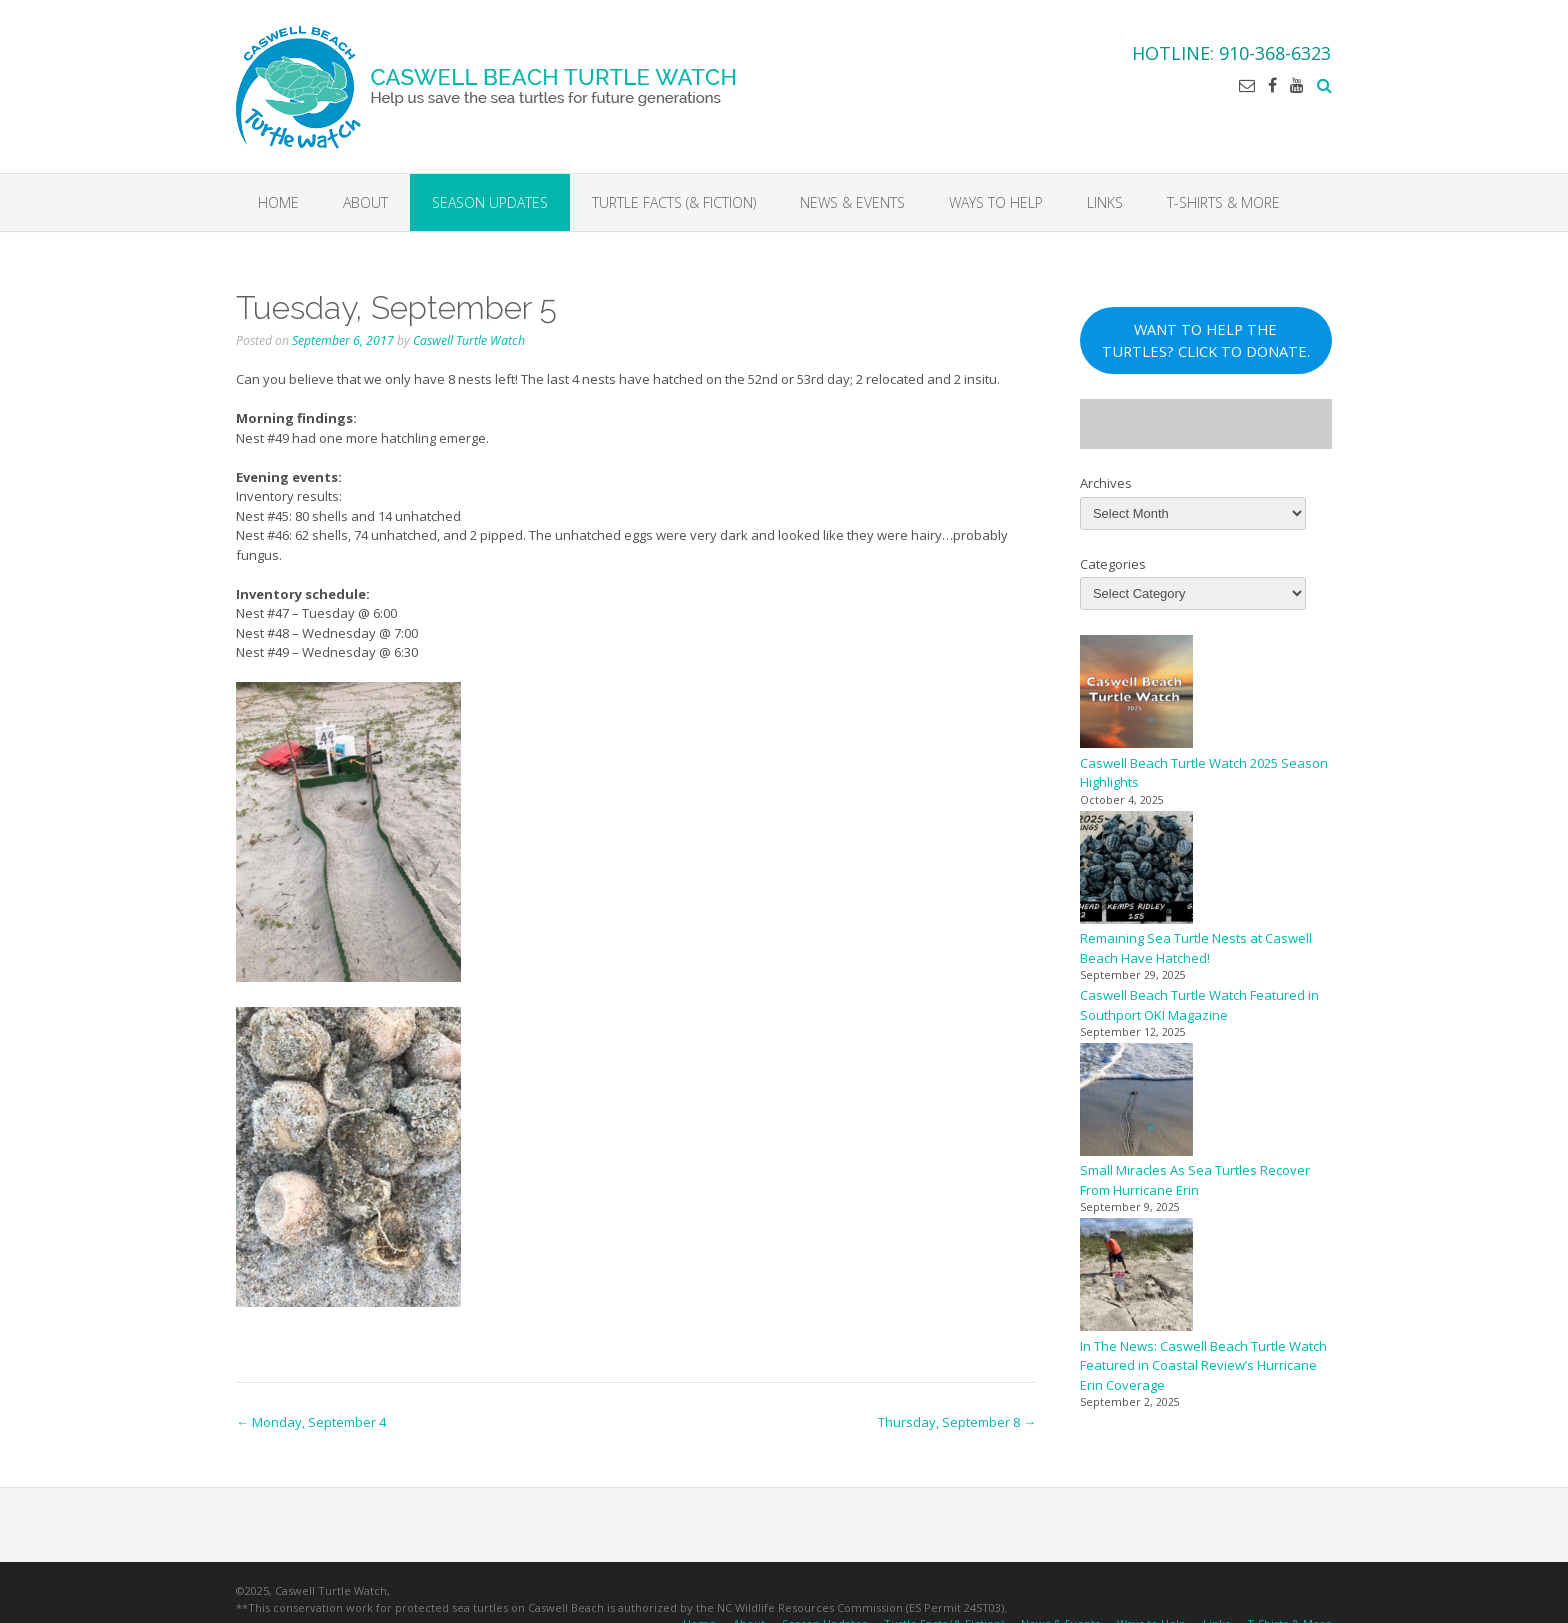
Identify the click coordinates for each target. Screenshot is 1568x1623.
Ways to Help (996, 202)
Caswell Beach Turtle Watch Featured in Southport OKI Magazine (1199, 1005)
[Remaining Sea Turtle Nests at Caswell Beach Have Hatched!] (1136, 870)
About (365, 202)
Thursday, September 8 (957, 1422)
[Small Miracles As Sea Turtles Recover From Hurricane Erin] (1136, 1102)
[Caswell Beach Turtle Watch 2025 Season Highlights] (1136, 694)
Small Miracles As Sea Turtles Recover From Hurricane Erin (1195, 1180)
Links (1105, 202)
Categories (1113, 564)
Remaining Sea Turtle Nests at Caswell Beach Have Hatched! (1196, 948)
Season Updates (490, 202)
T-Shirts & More (1223, 202)
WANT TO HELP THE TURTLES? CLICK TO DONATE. (1206, 340)
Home (278, 202)
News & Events (852, 202)
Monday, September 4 (311, 1422)
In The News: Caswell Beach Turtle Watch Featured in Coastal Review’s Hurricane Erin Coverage (1203, 1365)
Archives (1106, 483)
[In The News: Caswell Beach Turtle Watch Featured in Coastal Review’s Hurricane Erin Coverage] (1136, 1277)
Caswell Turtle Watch (469, 340)
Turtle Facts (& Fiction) (674, 202)
